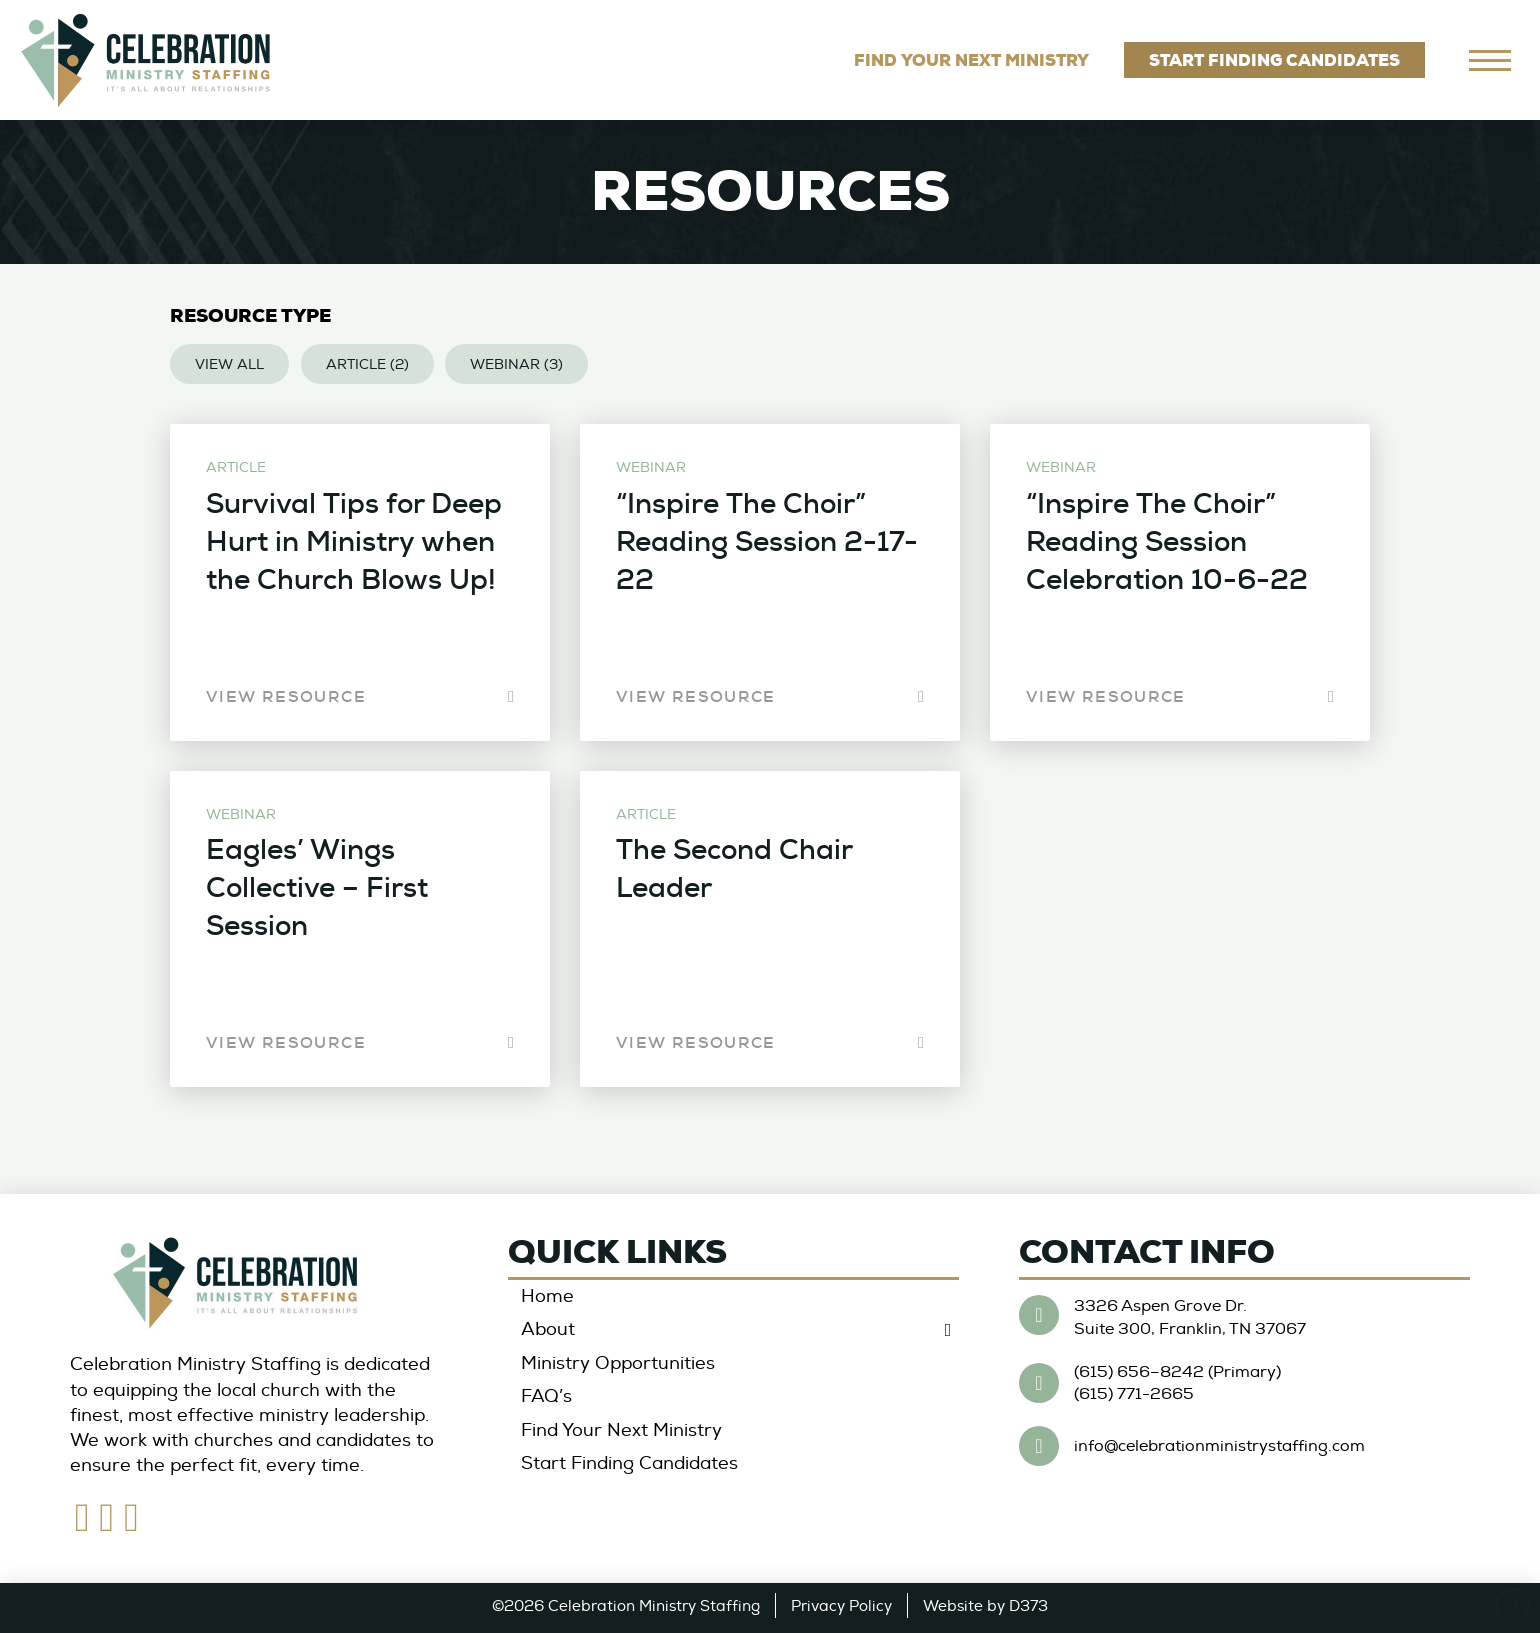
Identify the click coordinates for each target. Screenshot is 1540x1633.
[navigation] (1490, 60)
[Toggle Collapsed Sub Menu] (733, 1330)
